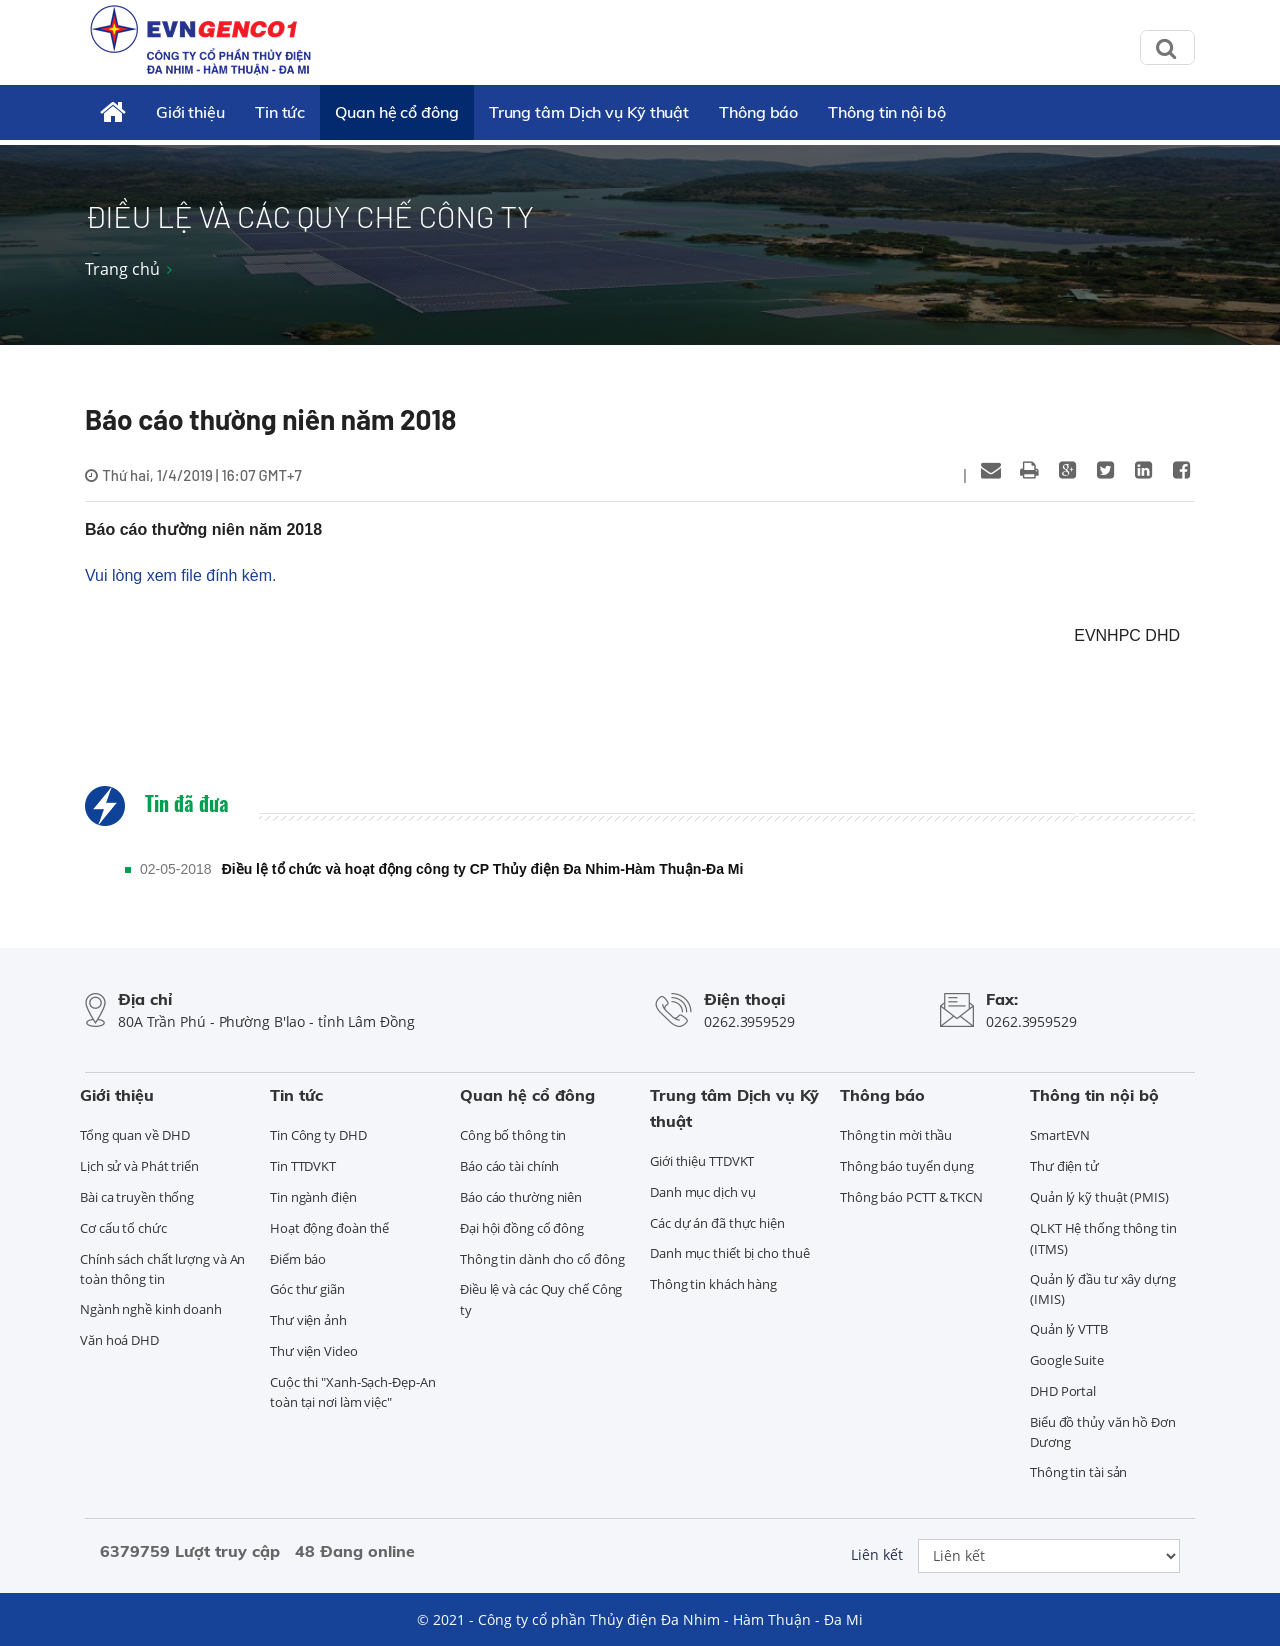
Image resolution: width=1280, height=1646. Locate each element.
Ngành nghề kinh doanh (151, 1309)
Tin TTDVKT (303, 1166)
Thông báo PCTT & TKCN (911, 1197)
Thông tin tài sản (1078, 1472)
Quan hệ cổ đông (397, 112)
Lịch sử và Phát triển (139, 1166)
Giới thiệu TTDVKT (702, 1161)
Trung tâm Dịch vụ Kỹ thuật (589, 112)
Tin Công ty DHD (318, 1135)
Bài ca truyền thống (137, 1197)
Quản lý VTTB (1069, 1329)
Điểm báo (298, 1259)
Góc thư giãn (307, 1289)
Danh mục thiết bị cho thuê (729, 1253)
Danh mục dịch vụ (702, 1192)
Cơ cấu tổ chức (123, 1228)
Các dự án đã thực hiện (717, 1223)
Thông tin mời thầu (896, 1135)
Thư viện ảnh (308, 1320)
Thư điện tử (1064, 1166)
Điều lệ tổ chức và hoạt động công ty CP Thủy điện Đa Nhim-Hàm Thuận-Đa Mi (483, 869)
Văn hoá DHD (119, 1340)
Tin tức (280, 112)
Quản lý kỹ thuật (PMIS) (1099, 1197)
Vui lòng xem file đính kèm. (181, 575)
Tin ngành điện (313, 1197)
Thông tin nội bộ (886, 112)
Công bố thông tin (513, 1135)
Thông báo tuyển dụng (907, 1166)
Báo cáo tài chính (509, 1166)
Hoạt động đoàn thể (329, 1228)
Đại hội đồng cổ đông (522, 1228)
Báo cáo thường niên (521, 1197)
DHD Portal (1063, 1391)
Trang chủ (122, 269)
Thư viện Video (314, 1351)
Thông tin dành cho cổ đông (542, 1259)
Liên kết (877, 1554)
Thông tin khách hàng (713, 1284)
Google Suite (1067, 1360)
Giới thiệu (190, 112)
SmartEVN (1060, 1135)
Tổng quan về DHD (134, 1135)
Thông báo (758, 112)
